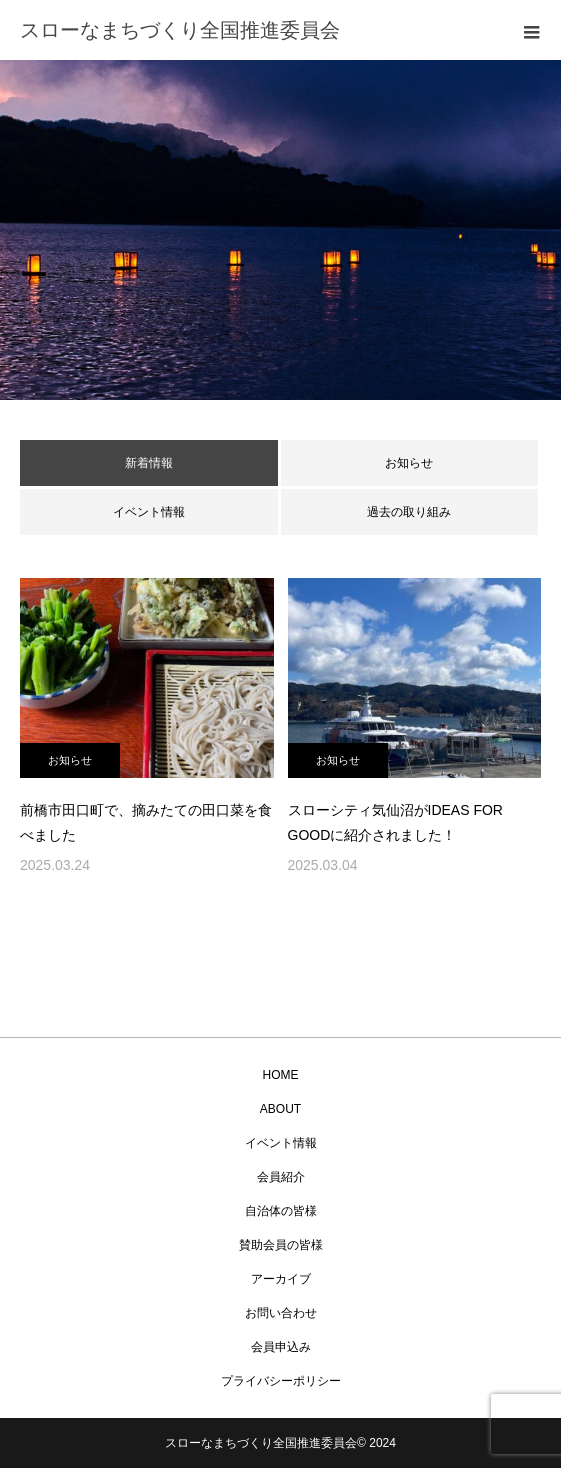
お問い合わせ (281, 1313)
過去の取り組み (409, 512)
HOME (281, 1075)
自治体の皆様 (281, 1211)
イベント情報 (149, 512)
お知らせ (409, 463)
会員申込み (281, 1347)
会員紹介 (281, 1177)
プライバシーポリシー (281, 1381)
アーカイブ (281, 1279)
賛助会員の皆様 (281, 1245)
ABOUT (280, 1109)
